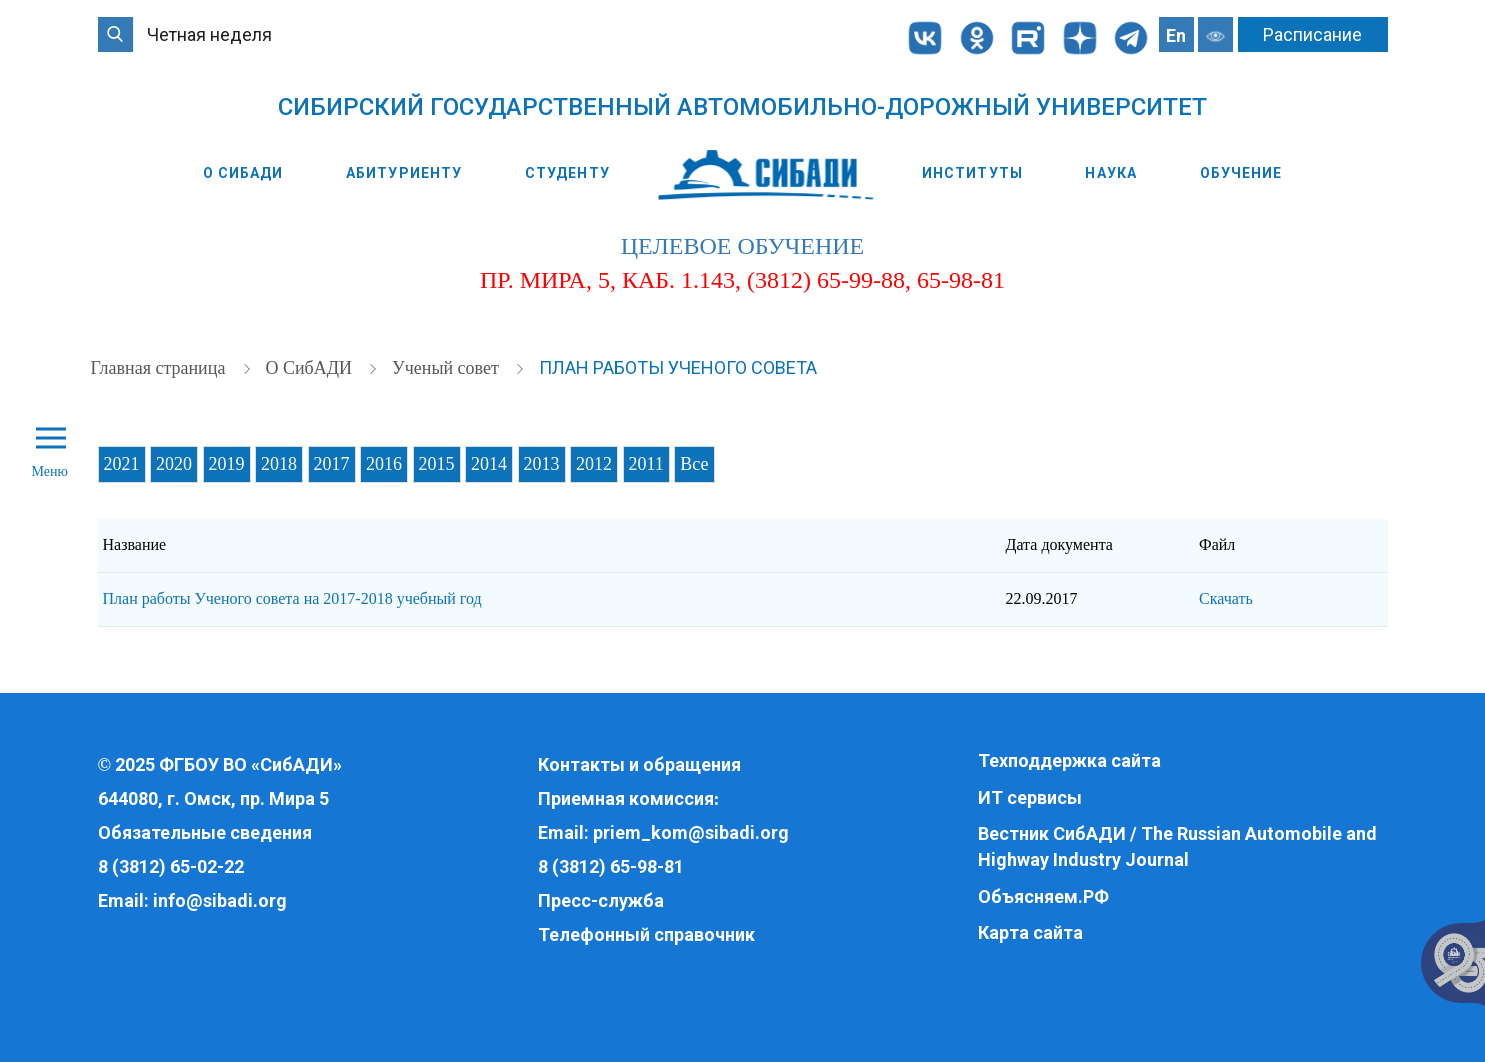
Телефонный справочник (646, 934)
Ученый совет (447, 368)
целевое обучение (742, 246)
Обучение (1241, 173)
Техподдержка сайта (1069, 760)
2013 (542, 464)
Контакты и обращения (639, 764)
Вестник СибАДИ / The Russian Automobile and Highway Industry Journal (1177, 846)
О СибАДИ (243, 173)
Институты (972, 173)
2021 (122, 464)
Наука (1111, 173)
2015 (437, 464)
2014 (489, 464)
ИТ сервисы (1030, 797)
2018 (279, 464)
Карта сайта (1030, 932)
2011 (646, 464)
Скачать (1226, 598)
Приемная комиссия (626, 798)
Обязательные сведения (205, 832)
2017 (332, 464)
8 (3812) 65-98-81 (611, 866)
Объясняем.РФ (1043, 896)
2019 (227, 464)
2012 (594, 464)
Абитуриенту (404, 173)
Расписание (1312, 34)
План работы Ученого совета (678, 367)
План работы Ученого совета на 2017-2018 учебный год (292, 598)
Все (694, 464)
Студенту (567, 173)
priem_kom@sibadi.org (691, 832)
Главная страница (160, 368)
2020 (174, 464)
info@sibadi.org (220, 900)
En (1176, 35)
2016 (384, 464)
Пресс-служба (601, 900)
